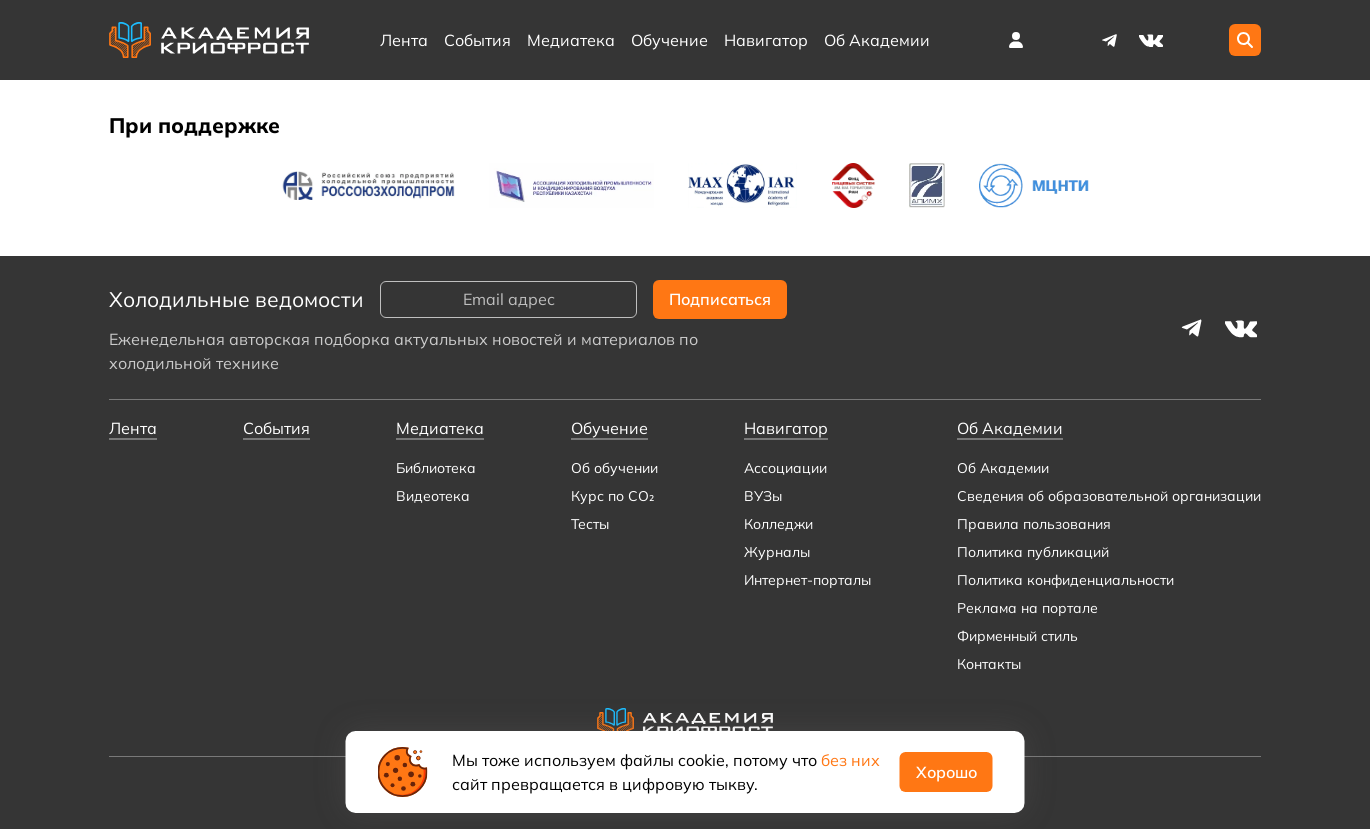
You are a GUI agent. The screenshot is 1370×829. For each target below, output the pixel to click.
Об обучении (614, 468)
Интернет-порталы (807, 580)
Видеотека (433, 496)
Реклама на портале (1027, 608)
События (477, 40)
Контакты (989, 664)
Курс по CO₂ (612, 496)
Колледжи (778, 524)
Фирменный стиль (1017, 636)
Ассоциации (785, 468)
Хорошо (946, 772)
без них (850, 760)
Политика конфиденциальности (1065, 580)
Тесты (590, 524)
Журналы (777, 552)
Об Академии (1003, 468)
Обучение (669, 40)
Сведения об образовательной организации (1109, 496)
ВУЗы (763, 496)
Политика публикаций (1033, 552)
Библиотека (436, 468)
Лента (404, 40)
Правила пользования (1034, 524)
